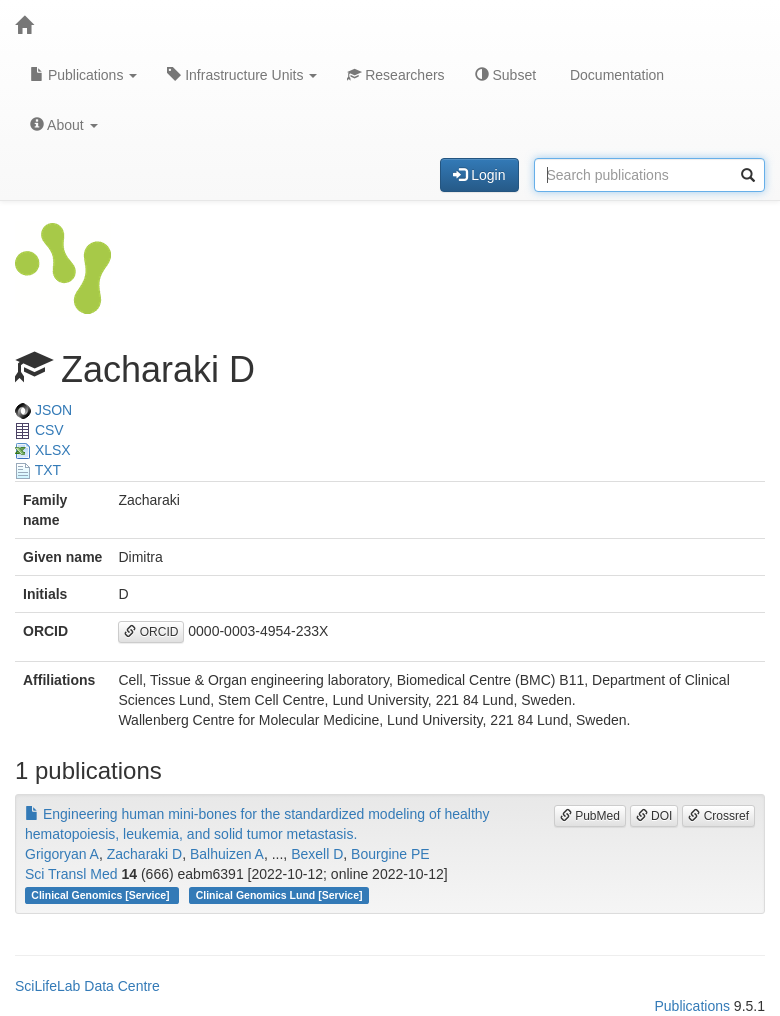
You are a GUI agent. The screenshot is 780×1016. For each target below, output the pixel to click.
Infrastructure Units (242, 75)
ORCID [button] (151, 632)
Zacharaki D (144, 854)
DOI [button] (654, 816)
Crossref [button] (718, 816)
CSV (39, 430)
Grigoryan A (62, 854)
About (64, 125)
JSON (43, 410)
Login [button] (479, 175)
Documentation (615, 75)
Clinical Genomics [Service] (101, 895)
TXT (38, 470)
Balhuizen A (227, 854)
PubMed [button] (590, 816)
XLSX (43, 450)
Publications (83, 75)
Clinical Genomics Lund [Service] (279, 895)
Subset (505, 75)
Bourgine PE (390, 854)
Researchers (395, 75)
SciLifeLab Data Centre (87, 986)
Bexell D (317, 854)
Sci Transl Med (71, 874)
